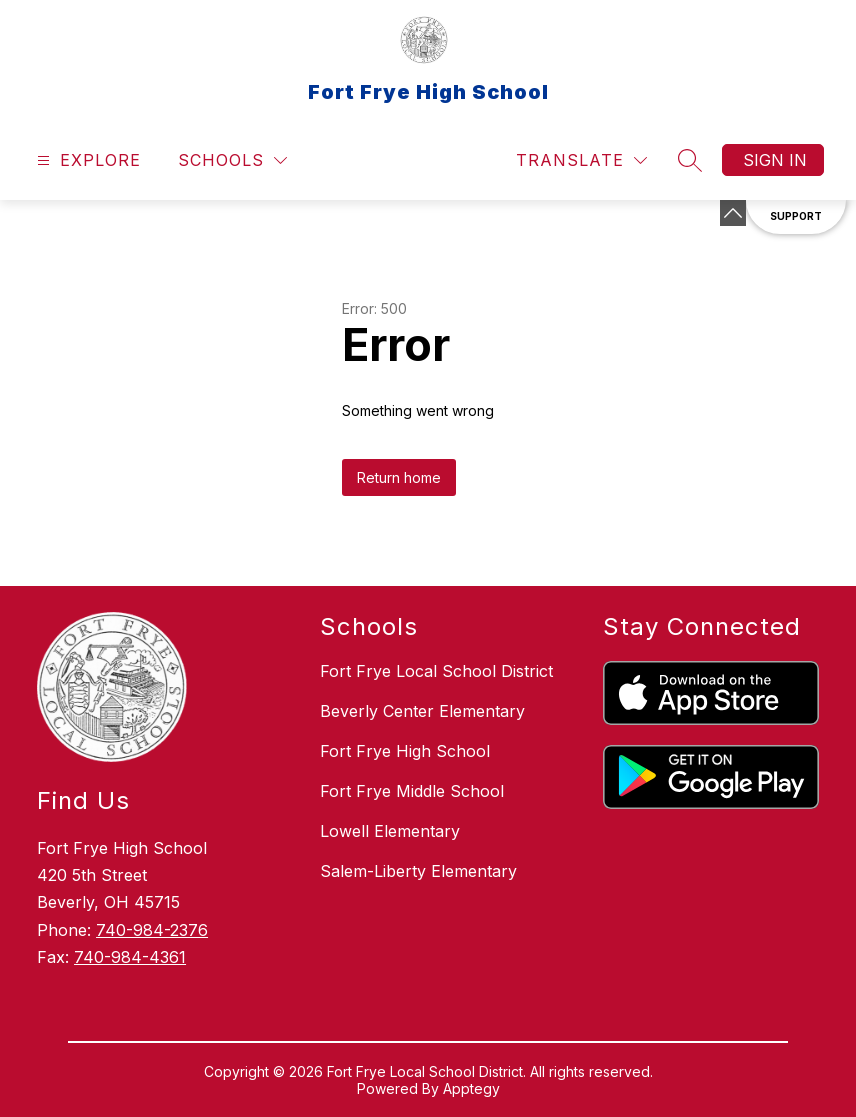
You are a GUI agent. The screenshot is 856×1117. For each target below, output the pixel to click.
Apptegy (471, 1088)
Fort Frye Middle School (412, 791)
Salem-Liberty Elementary (418, 871)
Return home (399, 477)
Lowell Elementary (390, 831)
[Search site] (690, 160)
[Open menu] (86, 160)
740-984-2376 (152, 930)
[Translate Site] (581, 160)
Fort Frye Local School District (436, 671)
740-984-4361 (130, 957)
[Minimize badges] (733, 213)
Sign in (775, 160)
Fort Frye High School (405, 751)
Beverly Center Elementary (422, 711)
